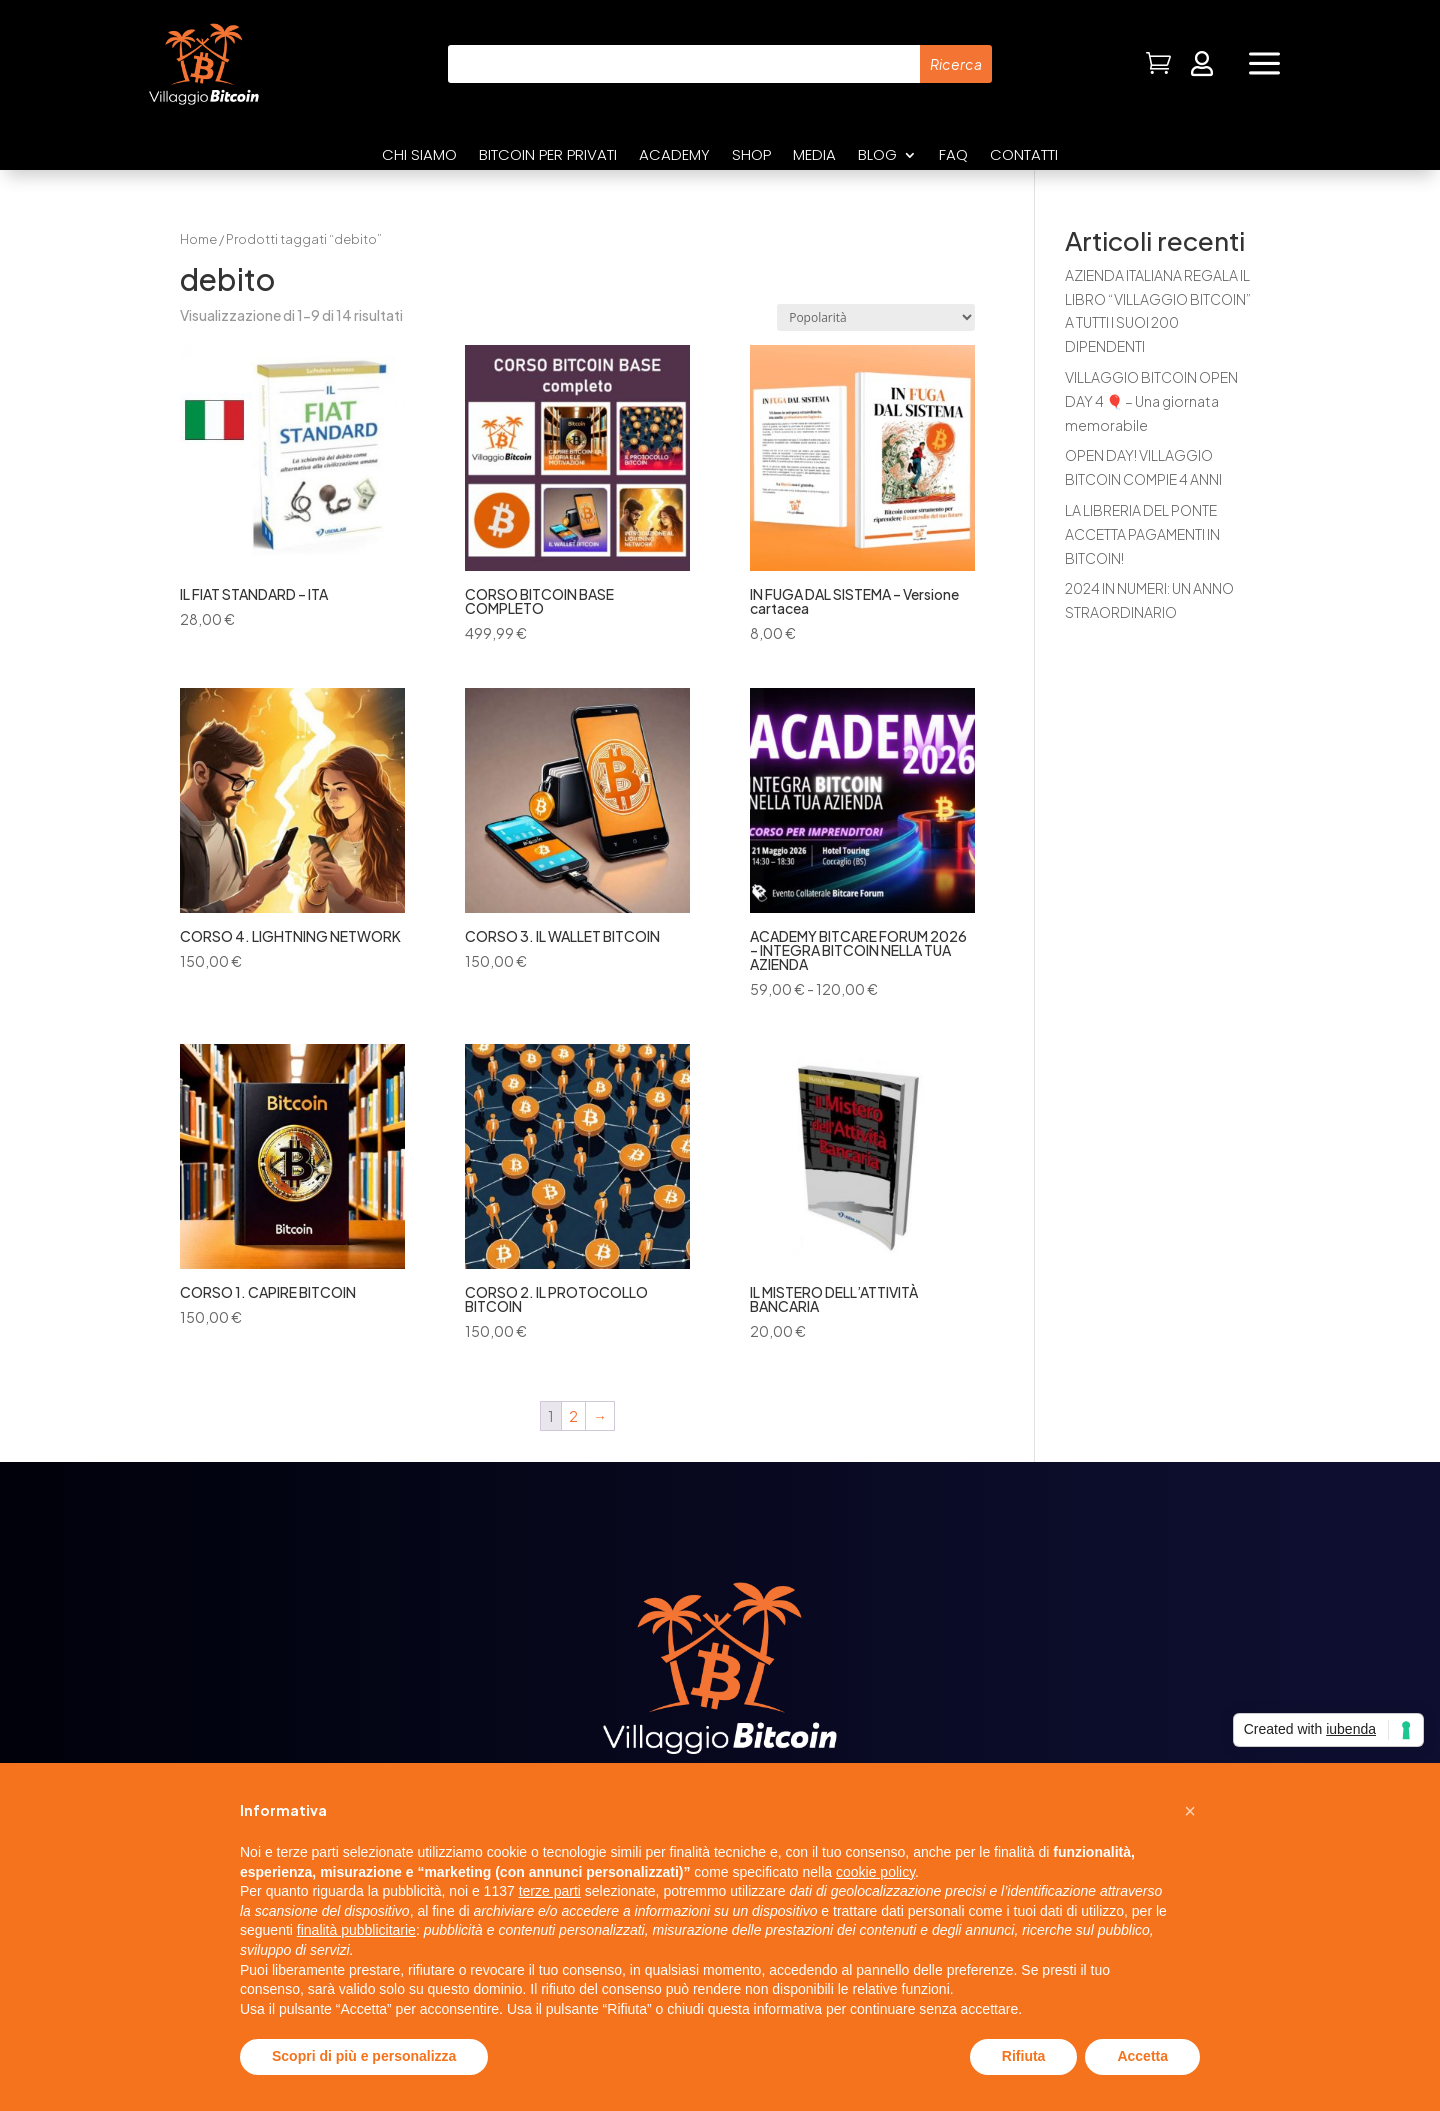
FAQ (953, 156)
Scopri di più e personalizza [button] (364, 2056)
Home (198, 239)
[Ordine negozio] (876, 317)
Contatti (1024, 156)
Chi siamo (419, 156)
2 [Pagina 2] (573, 1416)
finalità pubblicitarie (356, 1930)
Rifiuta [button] (1024, 2056)
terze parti (550, 1891)
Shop (751, 156)
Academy (674, 156)
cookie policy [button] (875, 1872)
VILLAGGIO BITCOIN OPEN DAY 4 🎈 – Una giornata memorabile (1151, 401)
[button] (1190, 1811)
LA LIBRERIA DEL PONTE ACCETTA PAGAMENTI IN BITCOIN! (1142, 534)
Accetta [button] (1142, 2056)
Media (814, 156)
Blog (877, 156)
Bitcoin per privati (548, 156)
